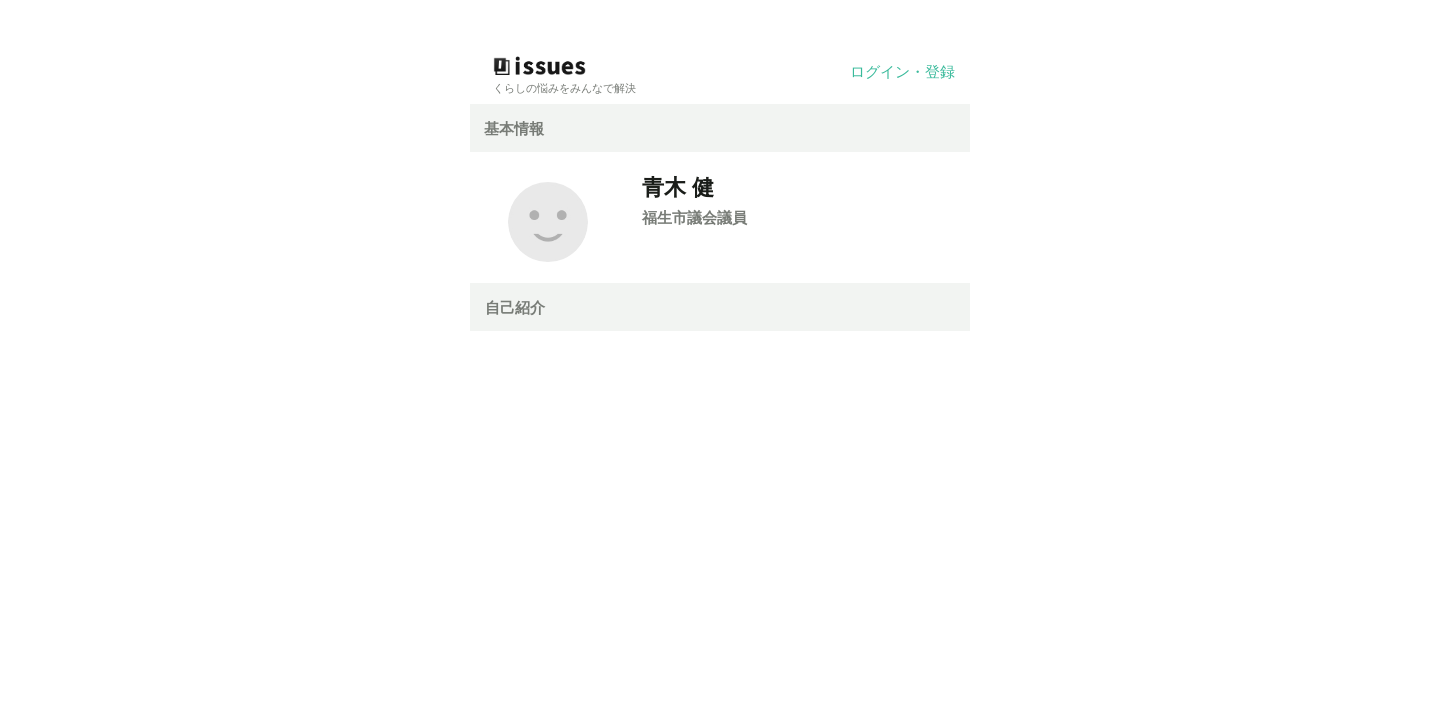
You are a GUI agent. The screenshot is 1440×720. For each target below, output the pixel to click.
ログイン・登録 (902, 71)
